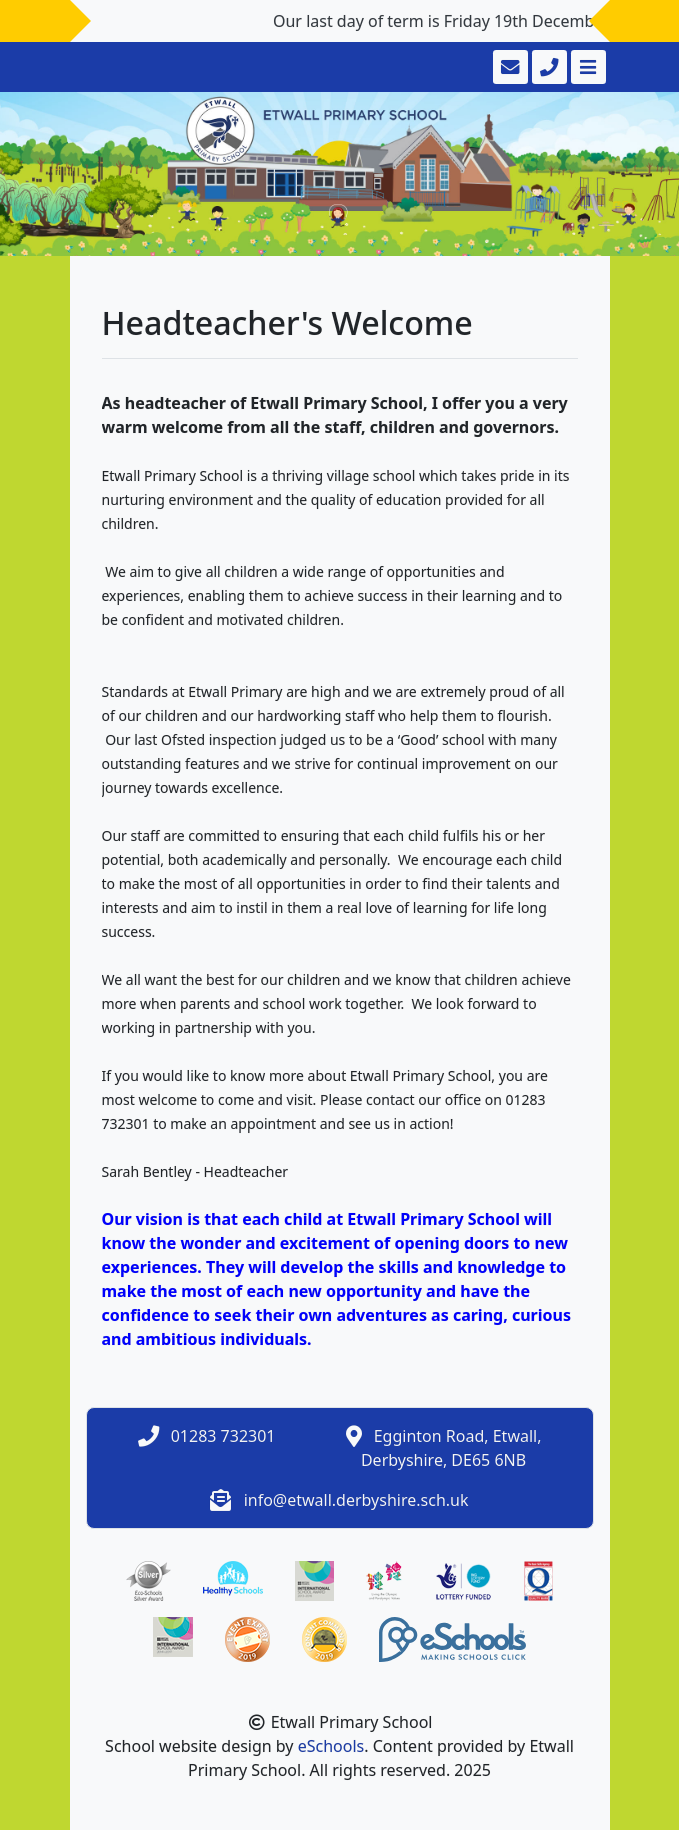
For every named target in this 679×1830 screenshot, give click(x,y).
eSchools (331, 1746)
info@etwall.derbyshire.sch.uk (356, 1500)
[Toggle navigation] (586, 67)
